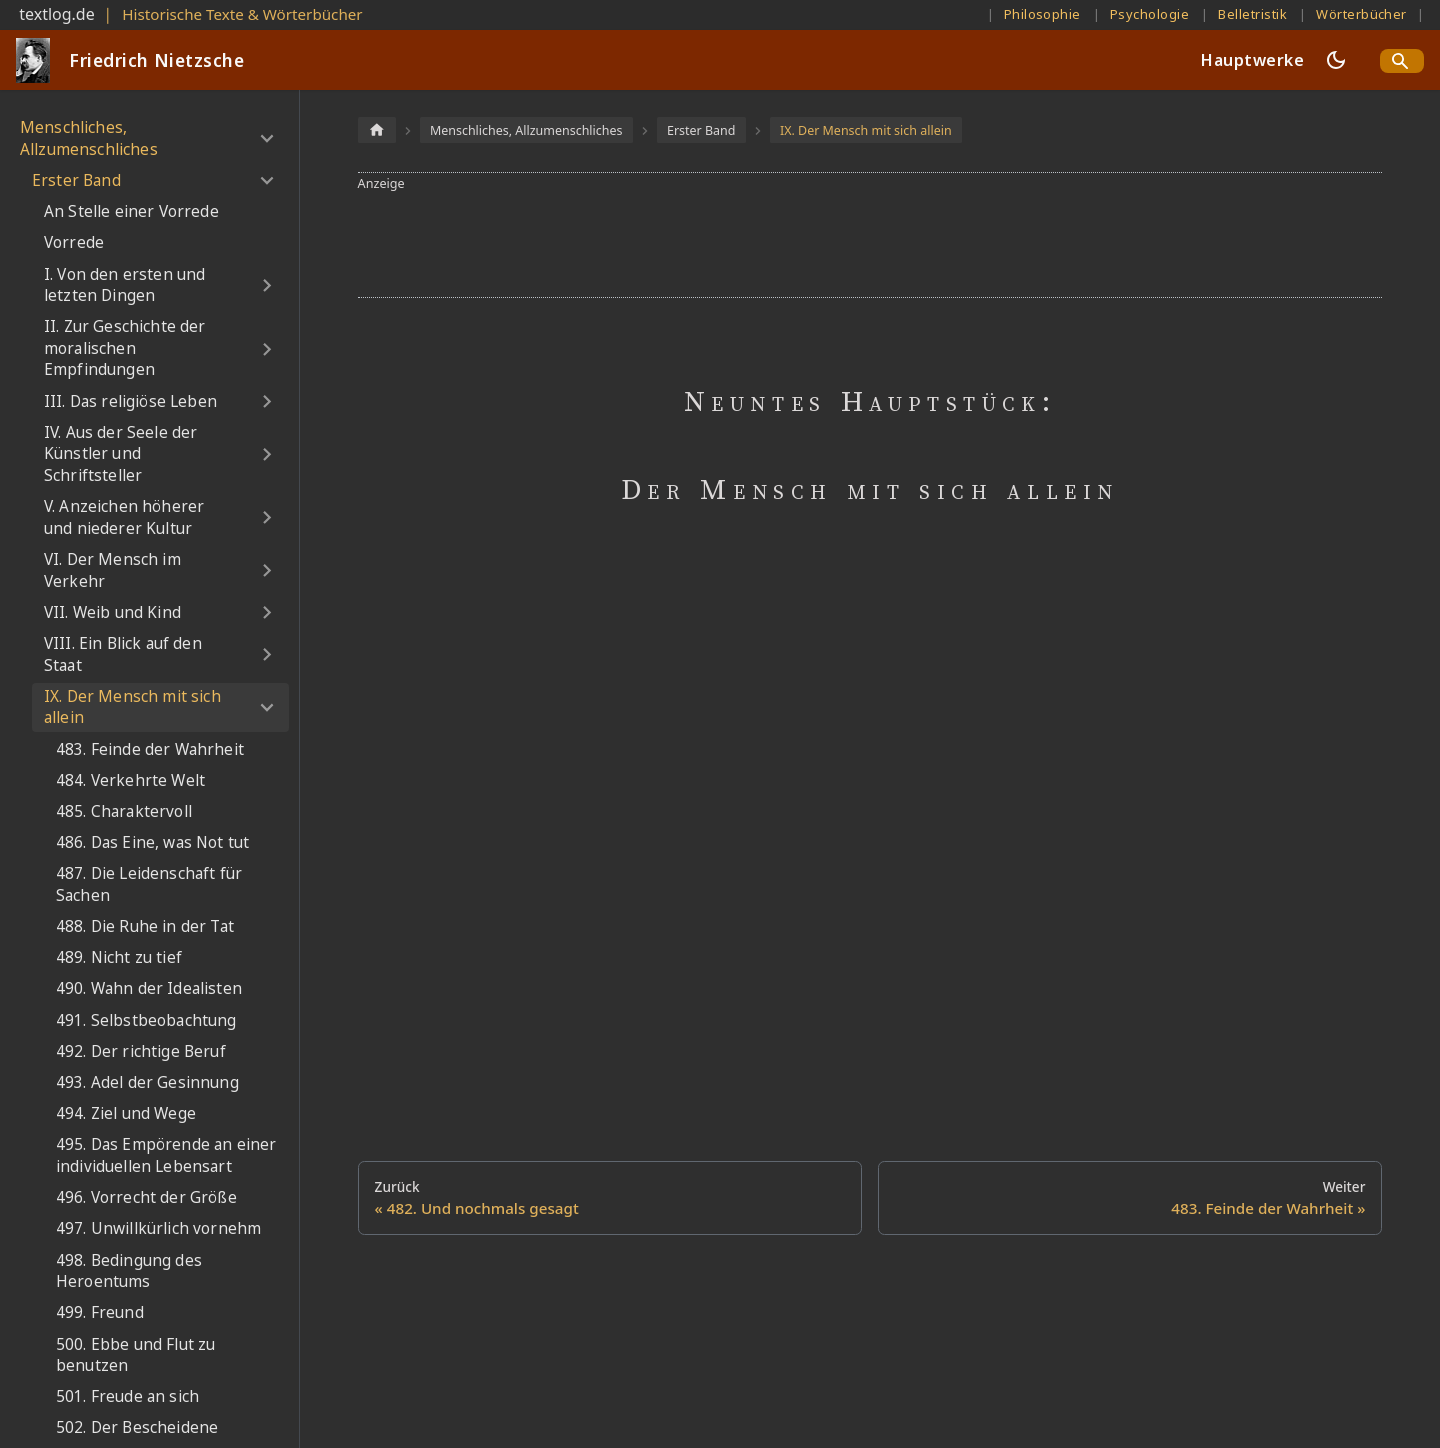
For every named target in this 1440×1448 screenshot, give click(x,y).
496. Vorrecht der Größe (146, 1197)
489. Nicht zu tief (119, 957)
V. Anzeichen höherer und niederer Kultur (124, 517)
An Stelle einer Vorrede (131, 211)
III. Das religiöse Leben (130, 401)
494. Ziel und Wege (126, 1113)
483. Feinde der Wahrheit (150, 749)
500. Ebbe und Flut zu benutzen (135, 1355)
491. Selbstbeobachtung (146, 1020)
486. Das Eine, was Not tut (152, 842)
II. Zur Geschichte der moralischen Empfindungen (125, 348)
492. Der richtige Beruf (141, 1051)
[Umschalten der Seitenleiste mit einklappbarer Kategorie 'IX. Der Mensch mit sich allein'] (266, 707)
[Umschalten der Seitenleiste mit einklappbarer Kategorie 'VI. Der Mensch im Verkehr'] (266, 570)
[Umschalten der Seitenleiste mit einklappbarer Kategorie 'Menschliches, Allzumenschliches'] (266, 138)
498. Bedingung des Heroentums (129, 1271)
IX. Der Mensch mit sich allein (132, 707)
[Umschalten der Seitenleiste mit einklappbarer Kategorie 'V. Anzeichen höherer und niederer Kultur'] (266, 517)
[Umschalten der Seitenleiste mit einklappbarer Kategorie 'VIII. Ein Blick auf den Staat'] (266, 654)
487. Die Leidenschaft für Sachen (149, 884)
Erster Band (76, 180)
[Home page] (377, 129)
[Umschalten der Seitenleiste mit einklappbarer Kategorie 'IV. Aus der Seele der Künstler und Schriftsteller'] (266, 454)
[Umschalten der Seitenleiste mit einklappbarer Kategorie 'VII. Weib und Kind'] (266, 613)
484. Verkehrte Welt (130, 780)
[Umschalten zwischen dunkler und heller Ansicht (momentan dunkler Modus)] (1336, 60)
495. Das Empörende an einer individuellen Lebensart (166, 1155)
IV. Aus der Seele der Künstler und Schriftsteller (120, 454)
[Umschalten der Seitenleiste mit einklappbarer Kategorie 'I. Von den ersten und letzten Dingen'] (266, 285)
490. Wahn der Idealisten (149, 988)
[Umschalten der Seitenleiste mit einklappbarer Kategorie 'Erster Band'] (266, 181)
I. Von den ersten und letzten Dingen (124, 285)
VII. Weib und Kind (112, 612)
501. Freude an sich (127, 1396)
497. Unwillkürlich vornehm (158, 1228)
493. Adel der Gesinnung (147, 1082)
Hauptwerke (1252, 60)
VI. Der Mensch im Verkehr (112, 570)
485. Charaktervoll (124, 811)
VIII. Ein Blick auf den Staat (123, 654)
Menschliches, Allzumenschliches (89, 138)
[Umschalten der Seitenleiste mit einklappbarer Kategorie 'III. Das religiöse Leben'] (266, 402)
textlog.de (57, 14)
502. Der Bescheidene (137, 1427)
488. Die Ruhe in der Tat (145, 926)
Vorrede (74, 242)
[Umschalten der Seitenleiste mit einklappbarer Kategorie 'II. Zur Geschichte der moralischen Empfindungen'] (266, 349)
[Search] (1402, 61)
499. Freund (100, 1312)
